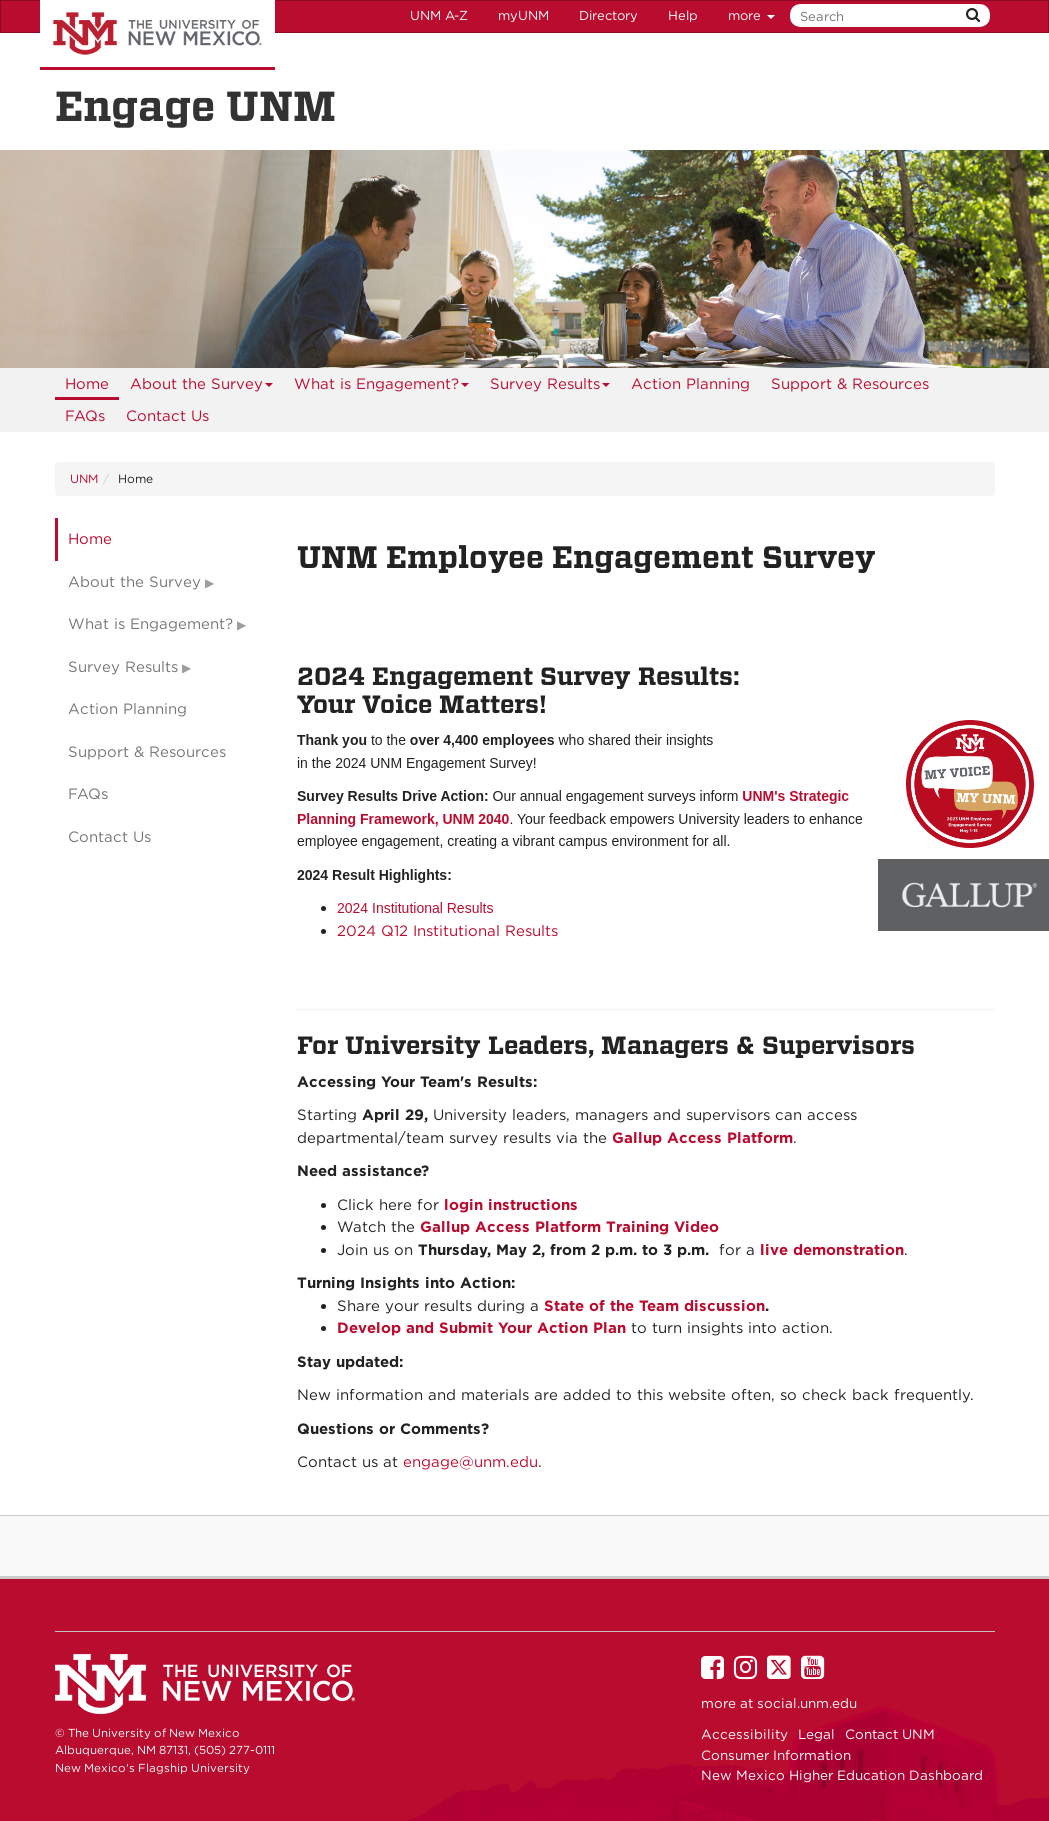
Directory (608, 15)
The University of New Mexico (157, 35)
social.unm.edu (807, 1703)
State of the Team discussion (654, 1306)
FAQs (85, 416)
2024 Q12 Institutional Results (447, 931)
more (751, 15)
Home (87, 384)
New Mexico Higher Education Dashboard (842, 1775)
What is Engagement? (382, 387)
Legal (816, 1734)
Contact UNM (890, 1734)
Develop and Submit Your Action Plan (481, 1328)
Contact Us (167, 416)
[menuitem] (87, 384)
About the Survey (202, 387)
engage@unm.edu (470, 1462)
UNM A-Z (439, 15)
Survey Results (550, 387)
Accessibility (744, 1734)
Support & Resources (850, 384)
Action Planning (690, 384)
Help (683, 15)
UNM (84, 478)
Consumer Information (776, 1755)
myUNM (523, 15)
